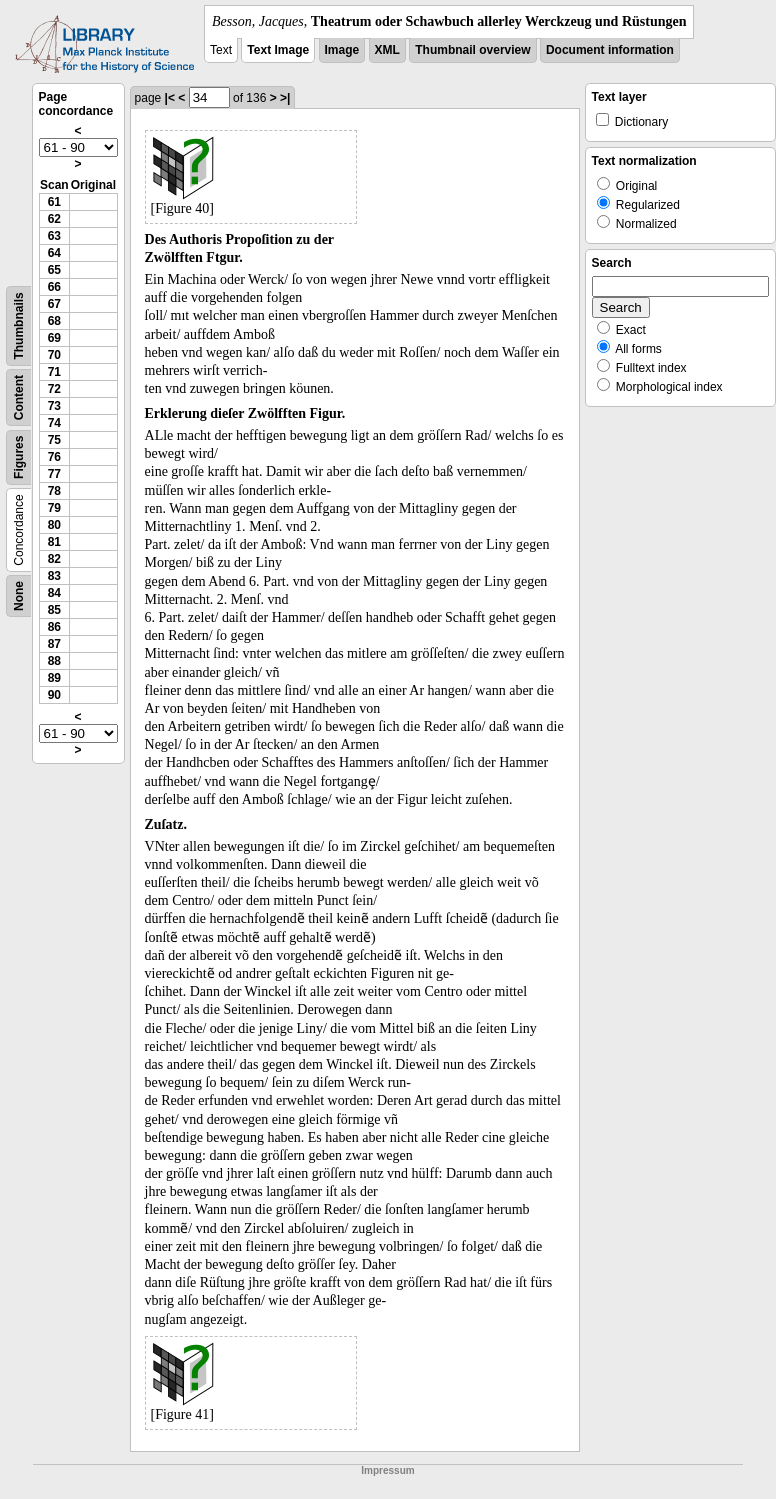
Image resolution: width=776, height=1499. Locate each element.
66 (54, 287)
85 (54, 610)
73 (54, 406)
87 (54, 644)
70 (54, 355)
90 (54, 695)
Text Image (278, 50)
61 (54, 202)
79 (54, 508)
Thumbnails (19, 325)
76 (54, 457)
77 (54, 474)
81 (54, 542)
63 (54, 236)
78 (54, 491)
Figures (19, 457)
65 (54, 270)
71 (54, 372)
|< (170, 98)
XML (387, 50)
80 (54, 525)
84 (54, 593)
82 (54, 559)
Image (342, 50)
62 (54, 219)
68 (54, 321)
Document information (610, 50)
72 (54, 389)
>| (285, 98)
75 (54, 440)
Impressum (387, 1470)
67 (54, 304)
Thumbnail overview (472, 50)
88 (54, 661)
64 (54, 253)
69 (54, 338)
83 (54, 576)
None (19, 596)
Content (19, 397)
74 (54, 423)
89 (54, 678)
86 (54, 627)
